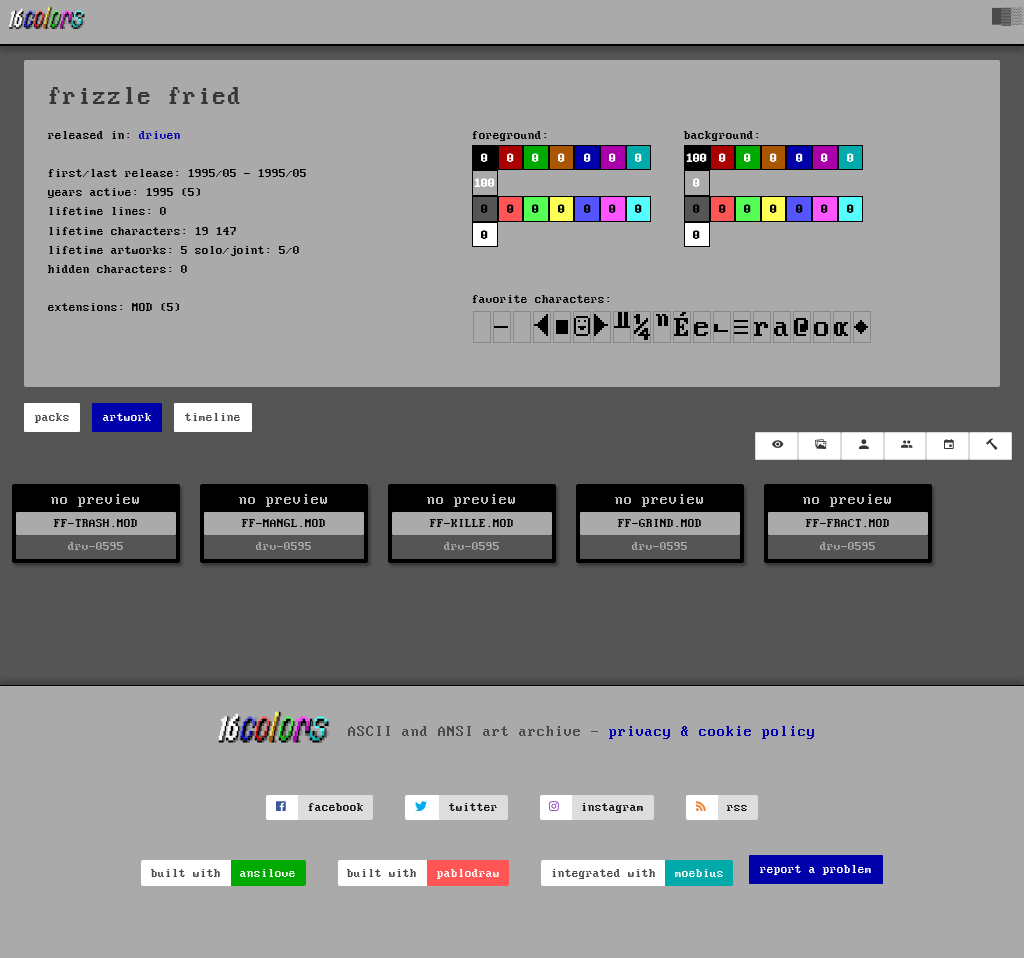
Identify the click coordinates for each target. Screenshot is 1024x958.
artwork (127, 417)
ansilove (268, 873)
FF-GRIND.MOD (660, 523)
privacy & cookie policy (712, 731)
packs (52, 417)
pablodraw (468, 873)
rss (737, 807)
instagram (612, 807)
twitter (473, 807)
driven (160, 135)
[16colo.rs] (47, 22)
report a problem (816, 869)
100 (484, 183)
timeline (213, 417)
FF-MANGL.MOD (284, 523)
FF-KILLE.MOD (472, 523)
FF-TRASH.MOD (96, 523)
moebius (699, 873)
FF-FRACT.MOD (848, 523)
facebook (336, 807)
